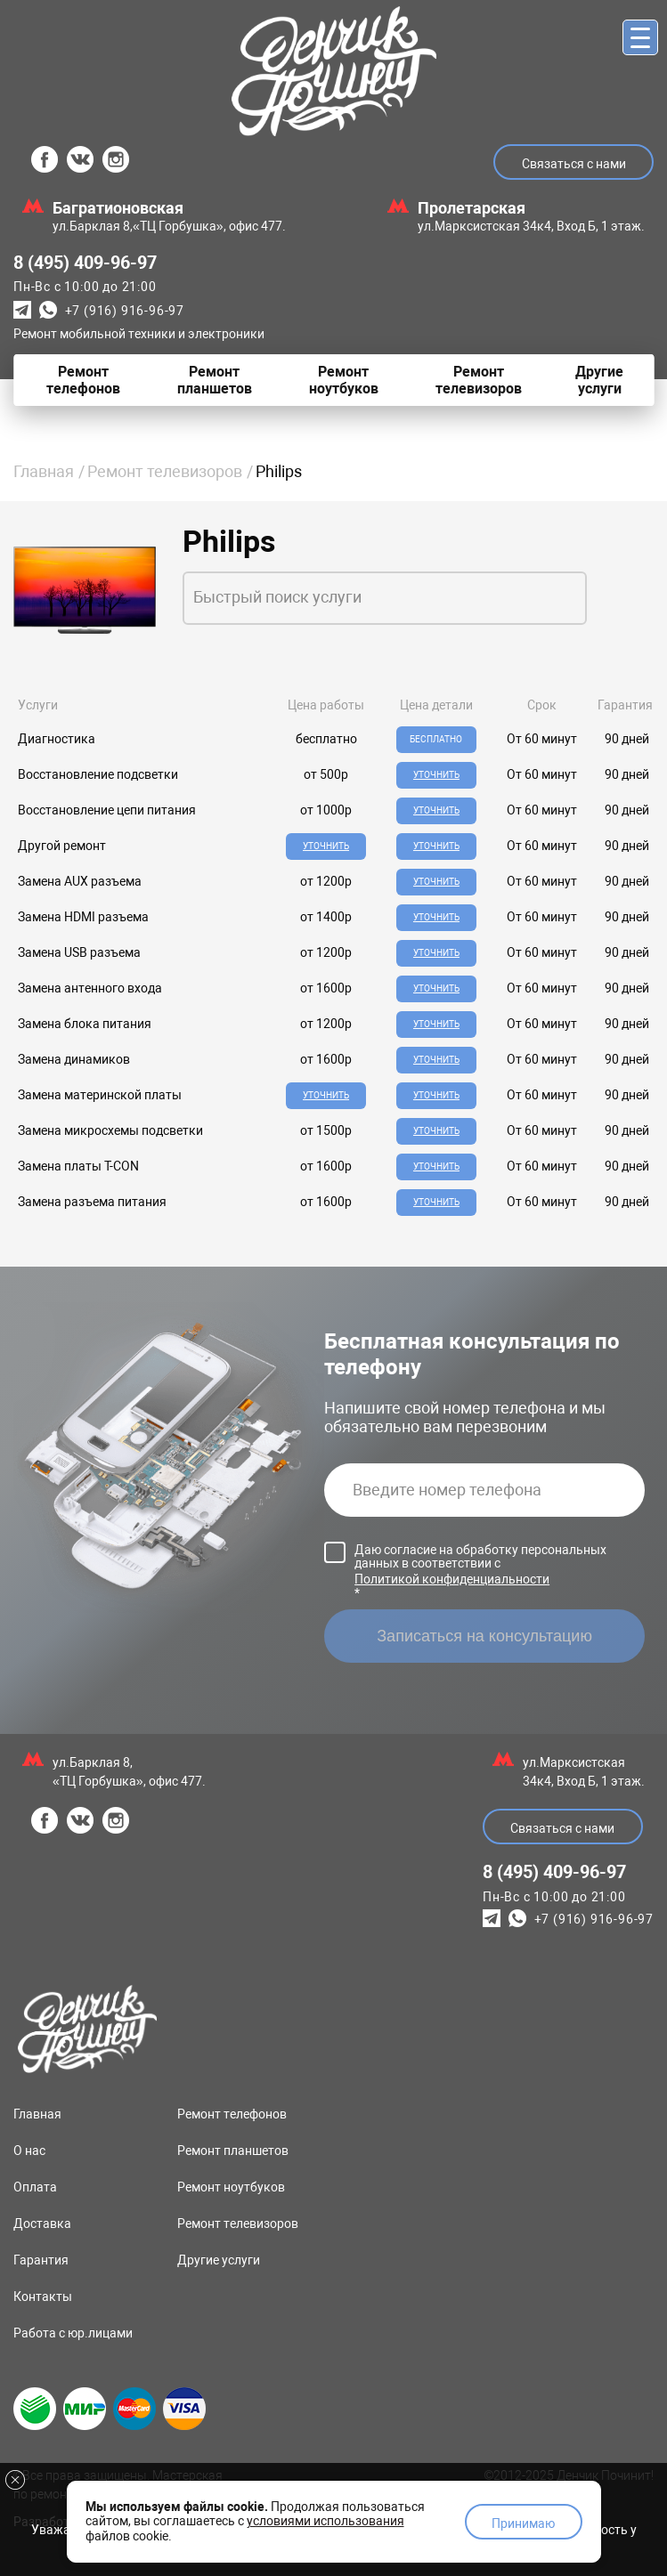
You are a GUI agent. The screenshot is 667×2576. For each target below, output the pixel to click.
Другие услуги (218, 2260)
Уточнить (436, 775)
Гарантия (41, 2260)
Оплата (35, 2187)
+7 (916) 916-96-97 (124, 311)
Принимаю (523, 2523)
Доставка (42, 2223)
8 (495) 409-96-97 (85, 262)
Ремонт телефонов (232, 2114)
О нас (29, 2150)
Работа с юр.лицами (73, 2333)
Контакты (42, 2296)
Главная (43, 471)
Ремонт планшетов (233, 2150)
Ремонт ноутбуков (231, 2187)
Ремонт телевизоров (164, 471)
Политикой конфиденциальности (451, 1579)
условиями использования (325, 2521)
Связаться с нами (574, 164)
